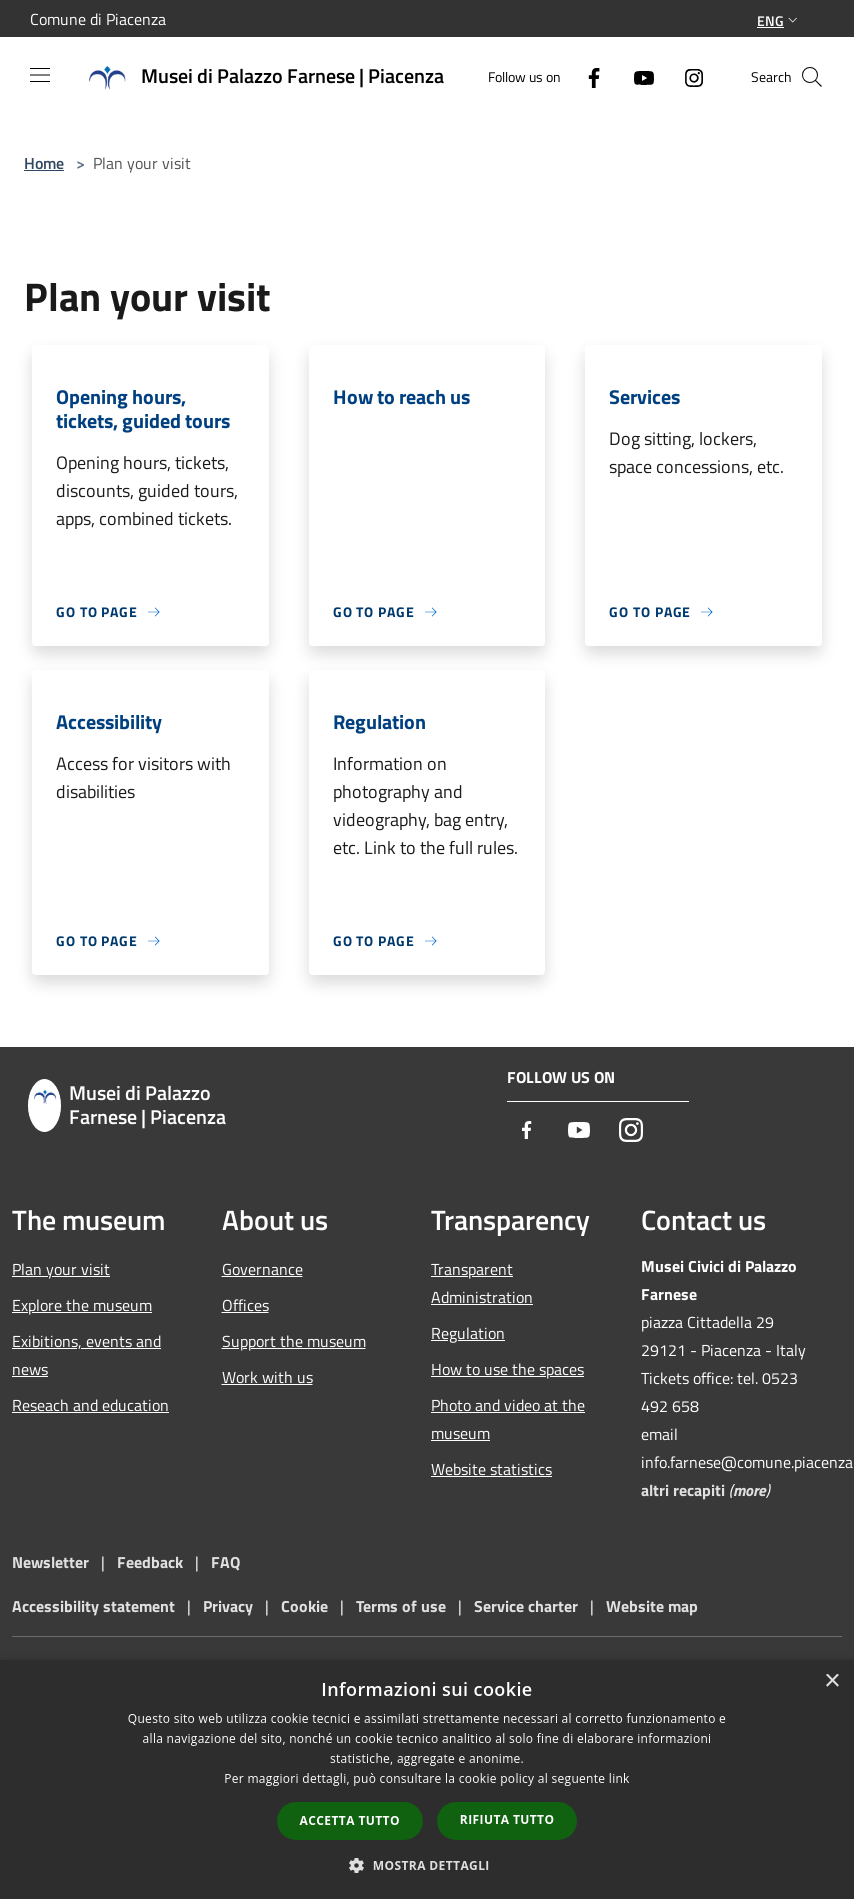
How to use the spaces (507, 1369)
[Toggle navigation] (40, 75)
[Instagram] (686, 76)
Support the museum (294, 1341)
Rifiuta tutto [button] (507, 1819)
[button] (427, 1865)
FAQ (225, 1562)
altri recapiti (683, 1490)
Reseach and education (90, 1405)
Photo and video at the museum (508, 1419)
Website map (652, 1606)
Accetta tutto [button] (350, 1820)
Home (44, 163)
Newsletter (50, 1562)
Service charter (526, 1606)
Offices (245, 1305)
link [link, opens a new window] (619, 1778)
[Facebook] (586, 76)
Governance (262, 1269)
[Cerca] (812, 77)
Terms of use (401, 1606)
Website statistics (491, 1469)
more (749, 1490)
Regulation (468, 1333)
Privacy (228, 1606)
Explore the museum (82, 1305)
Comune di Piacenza (98, 19)
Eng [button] (779, 20)
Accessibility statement (93, 1606)
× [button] (831, 1681)
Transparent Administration (482, 1283)
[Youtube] (636, 76)
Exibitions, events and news (86, 1355)
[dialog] (427, 1779)
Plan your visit (61, 1269)
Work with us (267, 1377)
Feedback (152, 1562)
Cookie (304, 1606)
